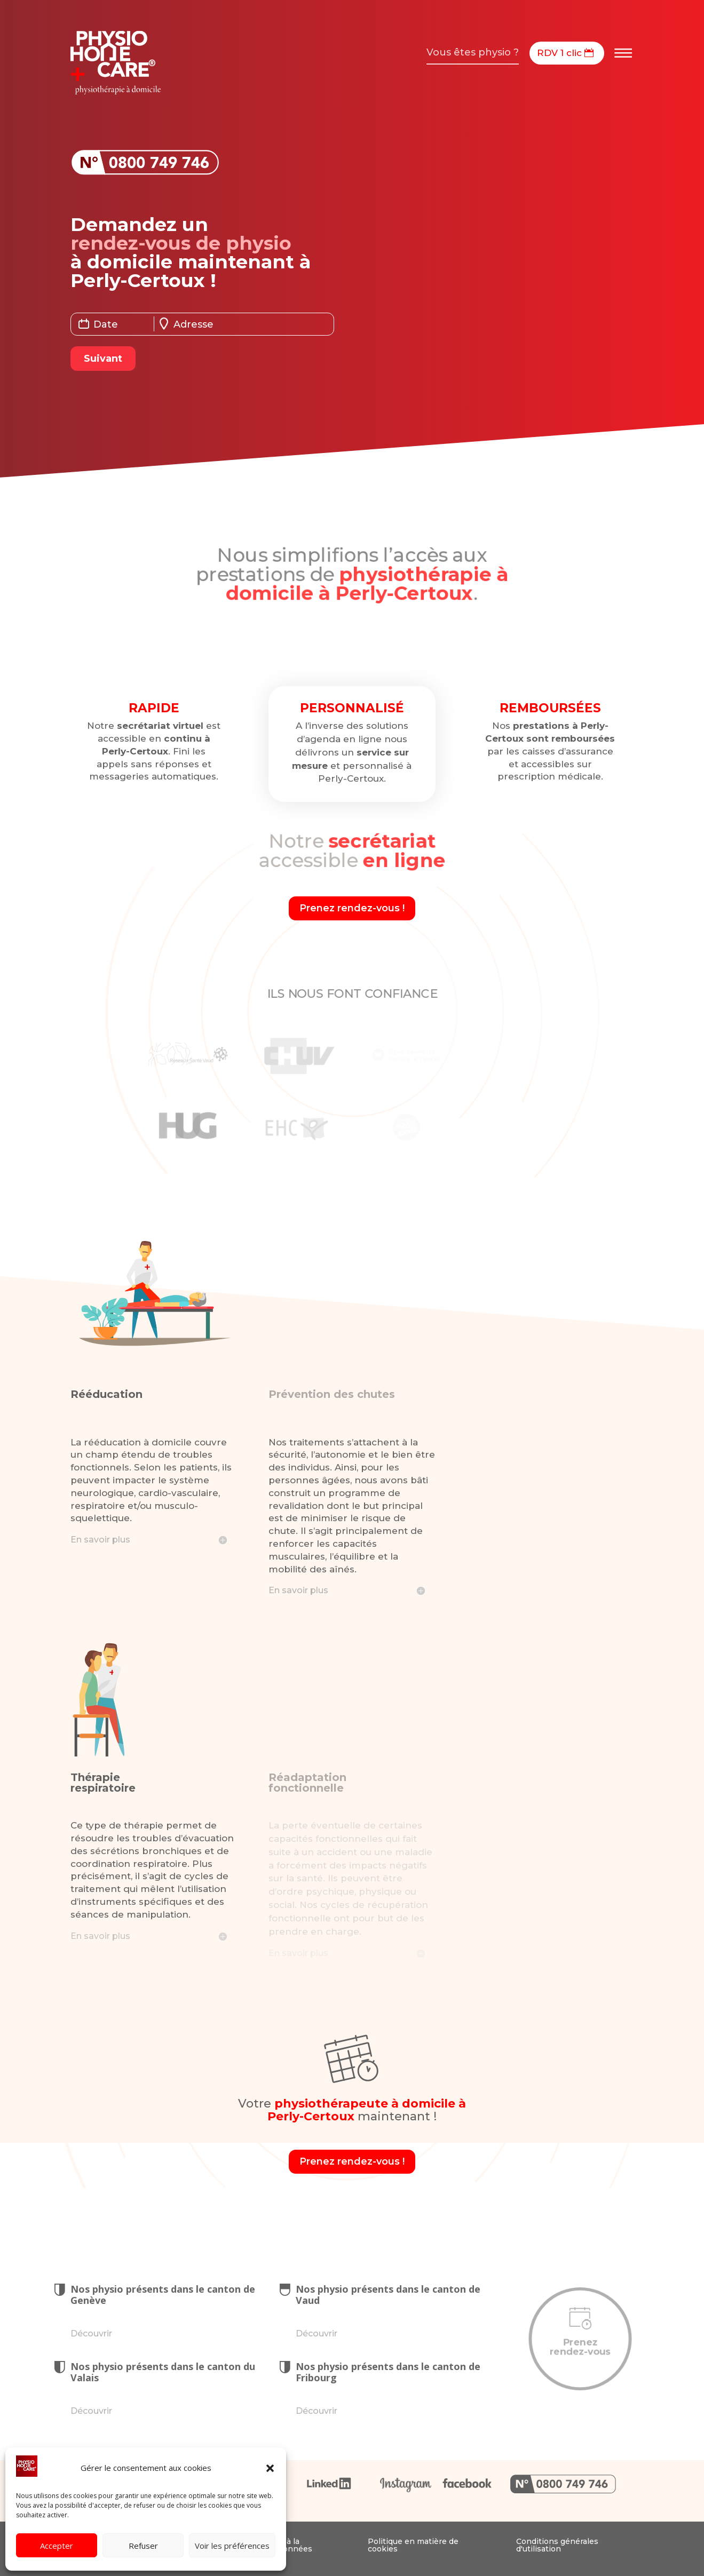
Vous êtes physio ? (472, 52)
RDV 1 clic (559, 52)
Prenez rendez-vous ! (352, 908)
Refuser (143, 2545)
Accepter (56, 2545)
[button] (270, 2468)
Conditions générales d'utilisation (557, 2545)
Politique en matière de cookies (413, 2545)
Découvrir (91, 2333)
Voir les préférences (232, 2545)
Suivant (102, 358)
